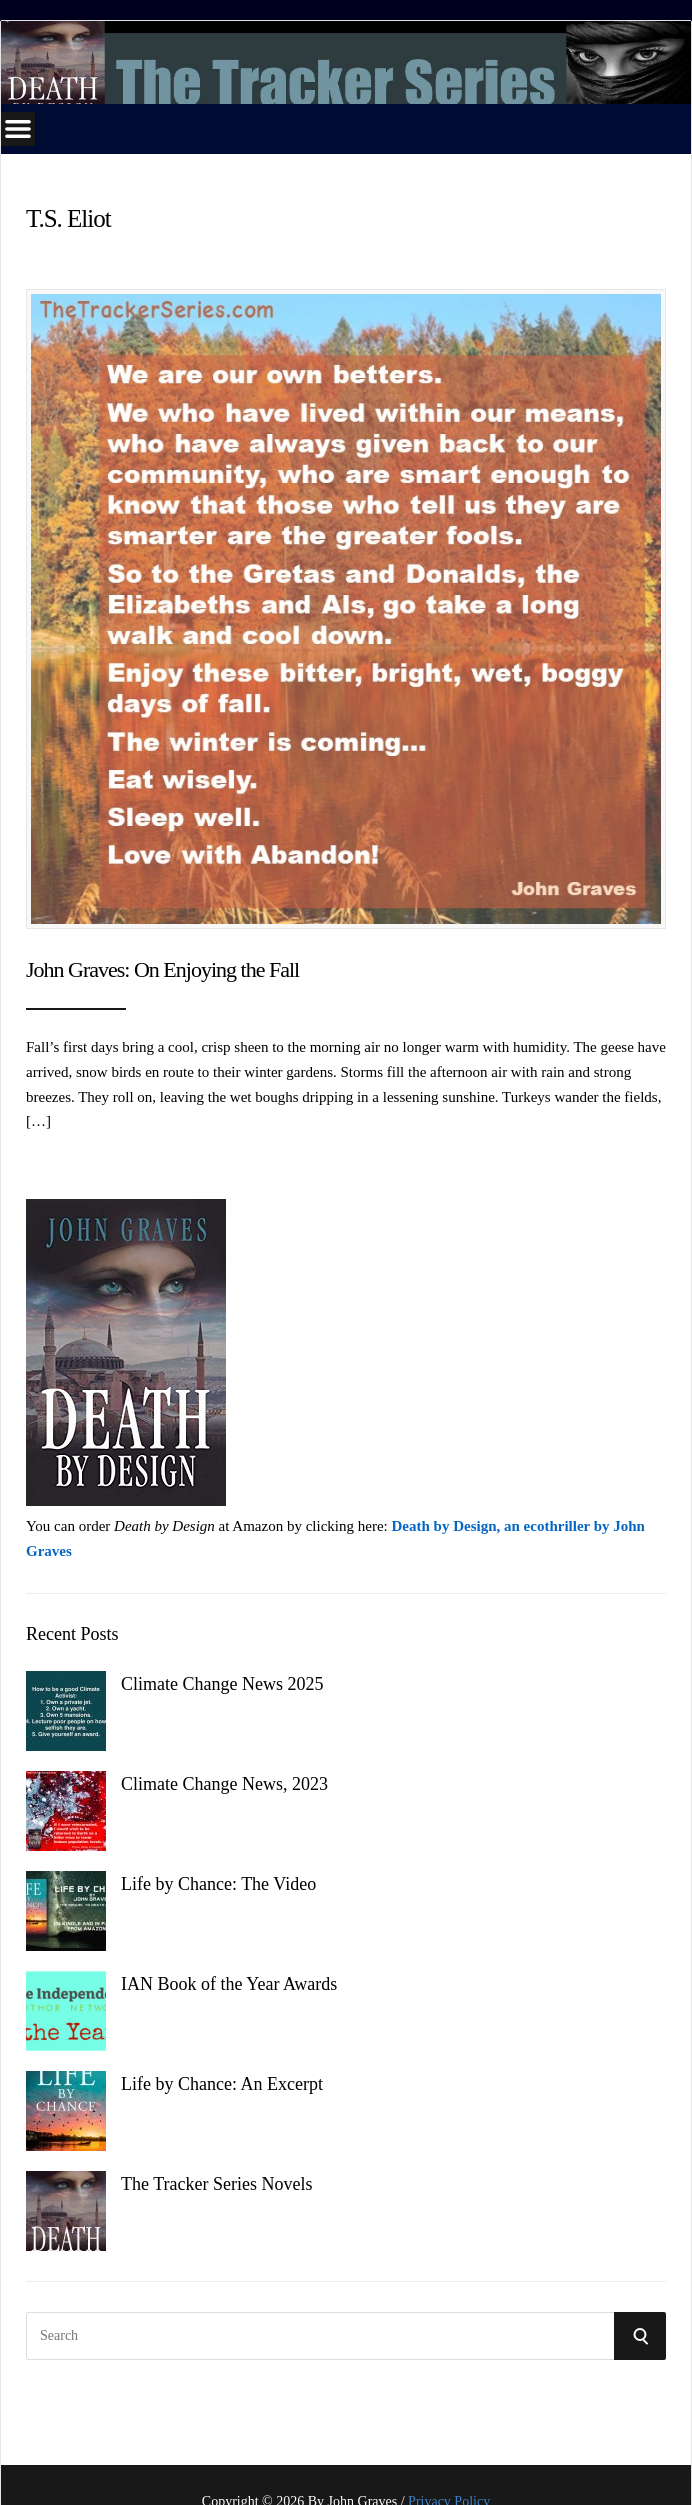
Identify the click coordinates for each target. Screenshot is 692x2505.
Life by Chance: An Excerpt (222, 2084)
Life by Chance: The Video (218, 1884)
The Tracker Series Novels (216, 2184)
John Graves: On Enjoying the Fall (162, 969)
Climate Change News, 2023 (224, 1784)
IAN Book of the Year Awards (229, 1984)
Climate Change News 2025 (222, 1684)
